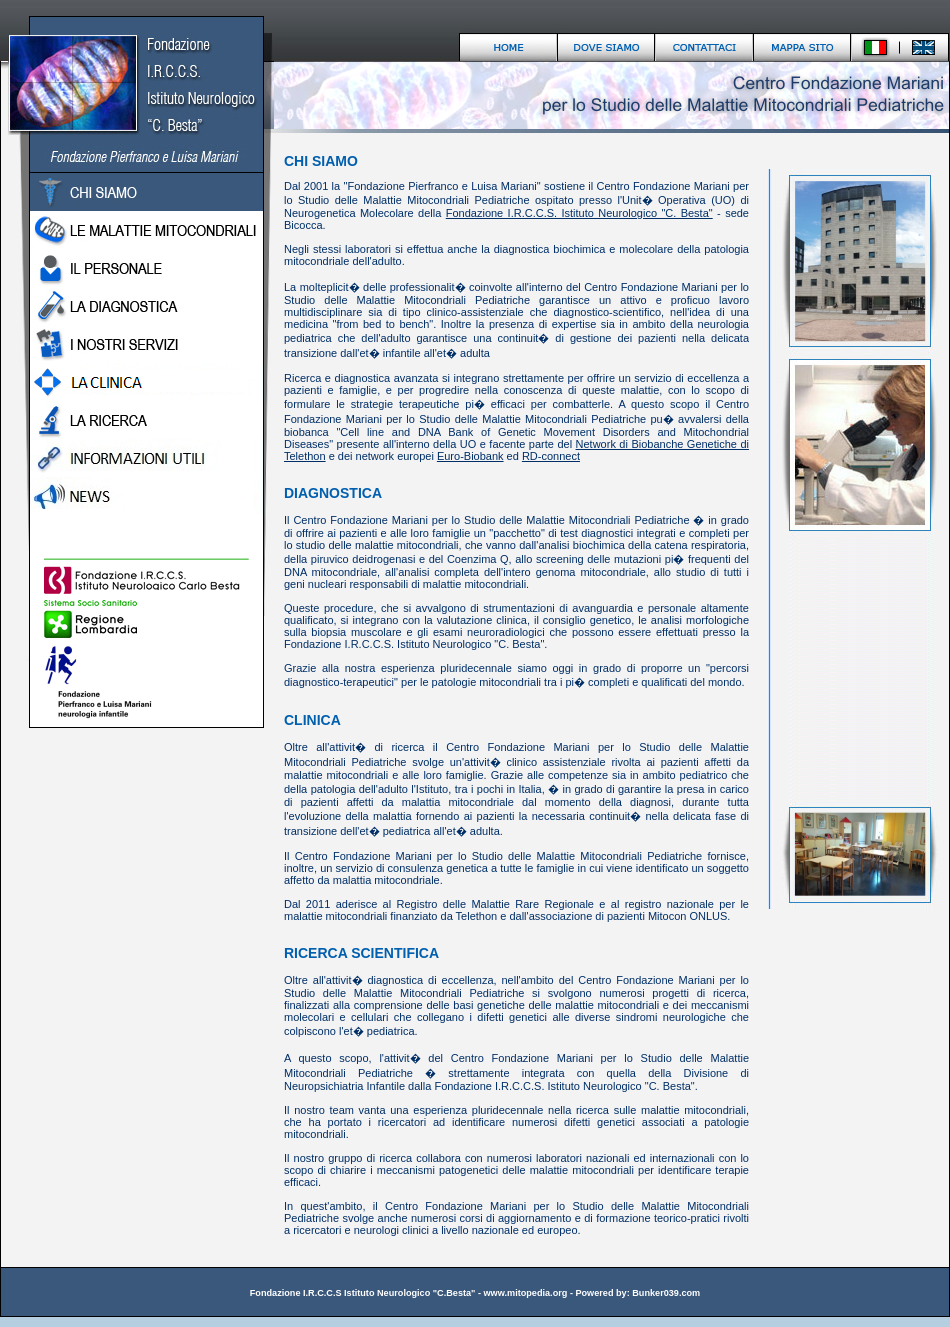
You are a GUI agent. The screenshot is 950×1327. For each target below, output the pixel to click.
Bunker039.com (666, 1293)
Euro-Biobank (470, 456)
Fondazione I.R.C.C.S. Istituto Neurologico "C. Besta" (579, 213)
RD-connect (551, 456)
